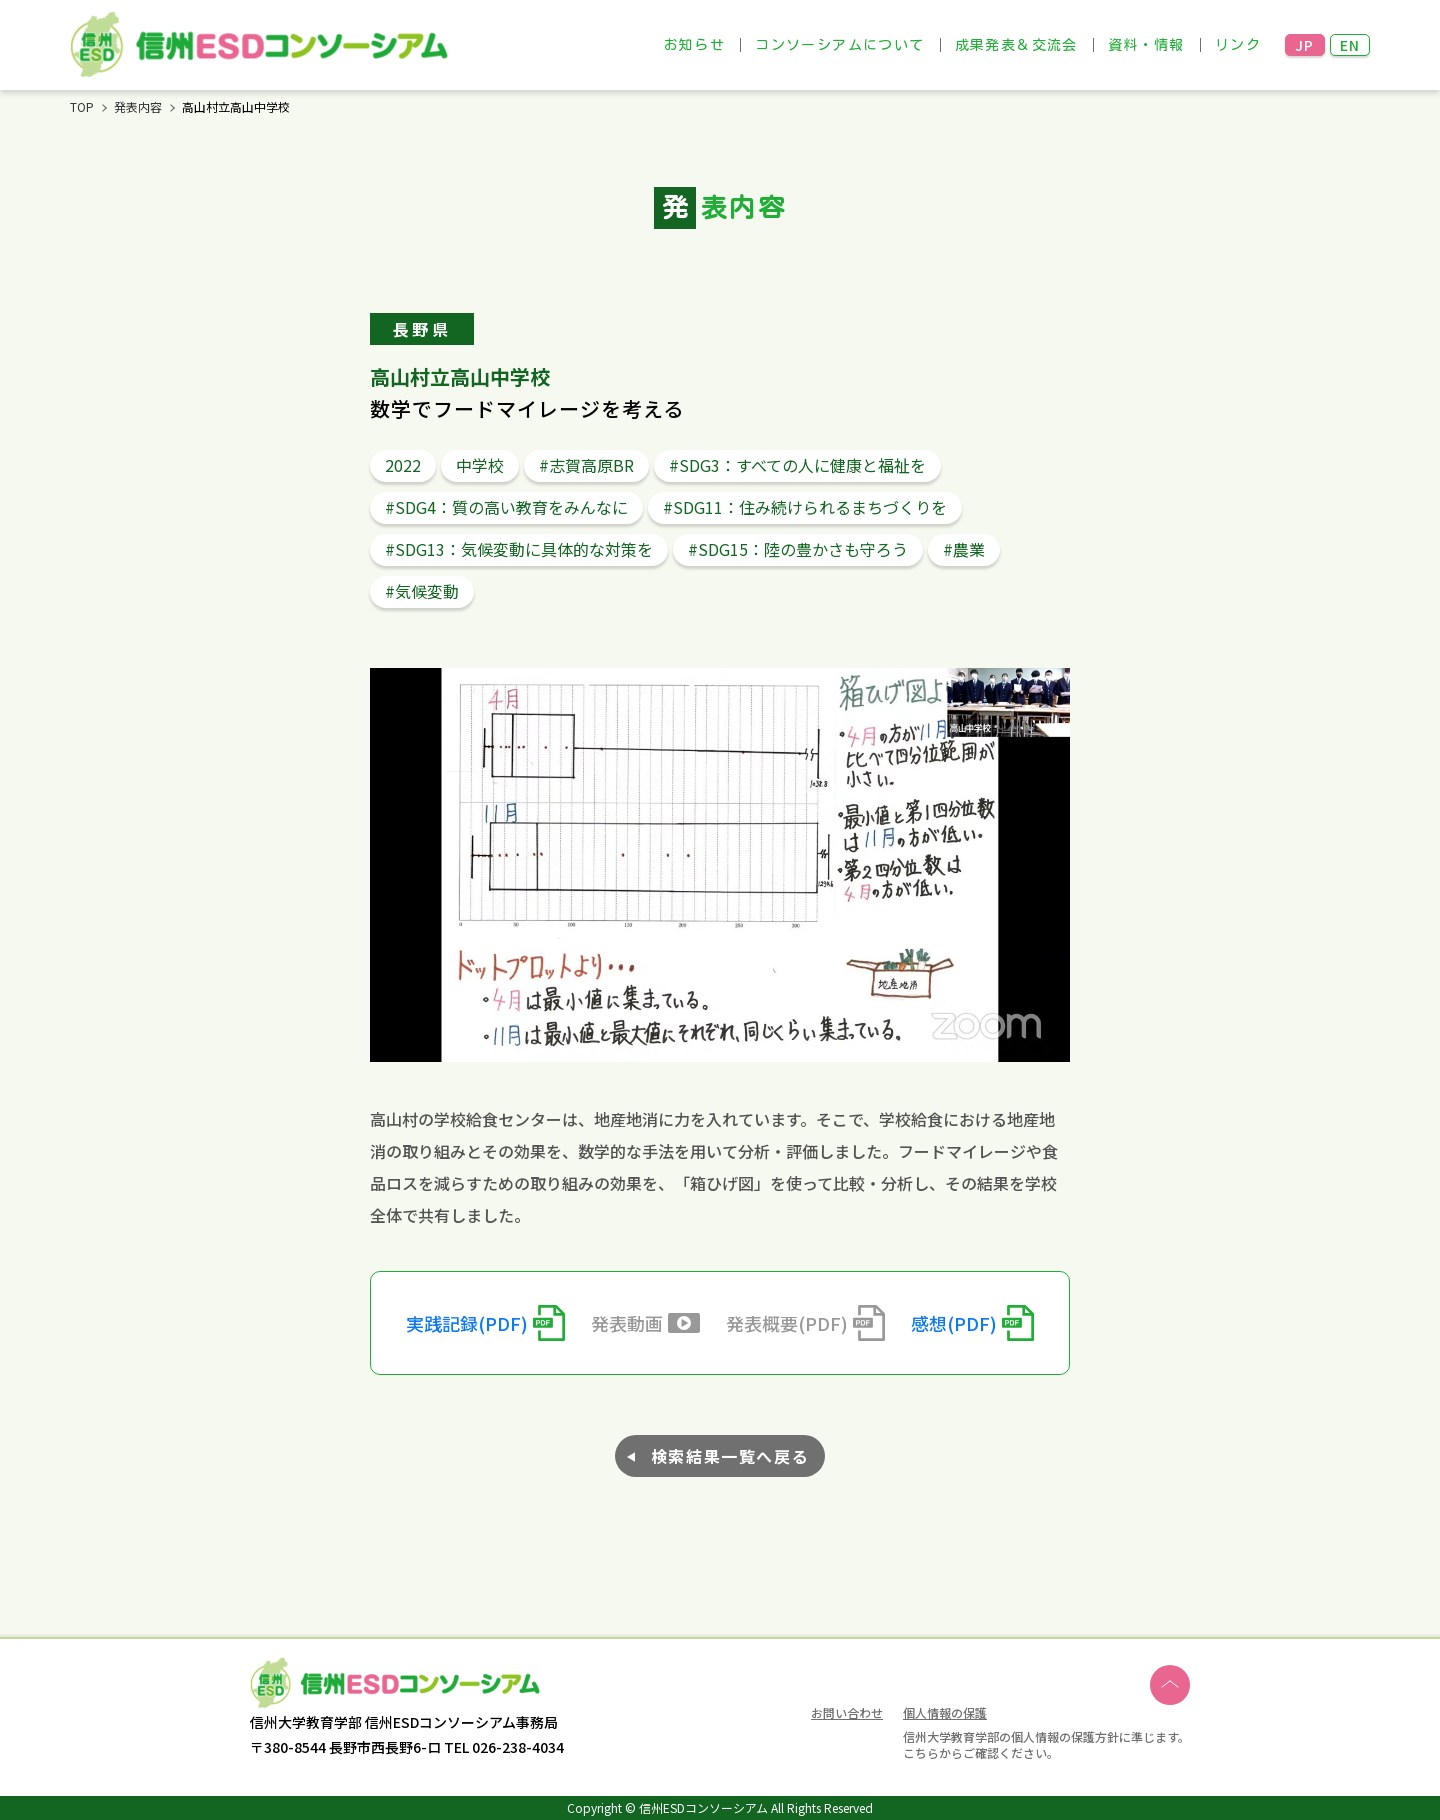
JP (1305, 45)
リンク (1238, 45)
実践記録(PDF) (467, 1323)
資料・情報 (1146, 45)
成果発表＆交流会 (1016, 45)
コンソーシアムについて (839, 45)
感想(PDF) (954, 1323)
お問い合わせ (847, 1714)
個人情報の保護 (945, 1712)
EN (1350, 45)
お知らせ (695, 45)
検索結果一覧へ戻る (730, 1456)
